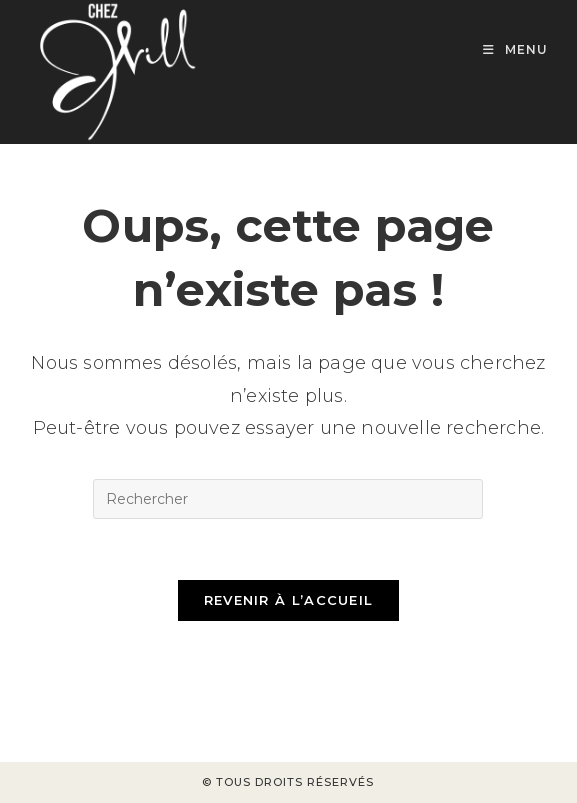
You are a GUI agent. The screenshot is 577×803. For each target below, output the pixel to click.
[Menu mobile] (515, 49)
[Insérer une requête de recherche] (288, 499)
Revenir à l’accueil (289, 600)
